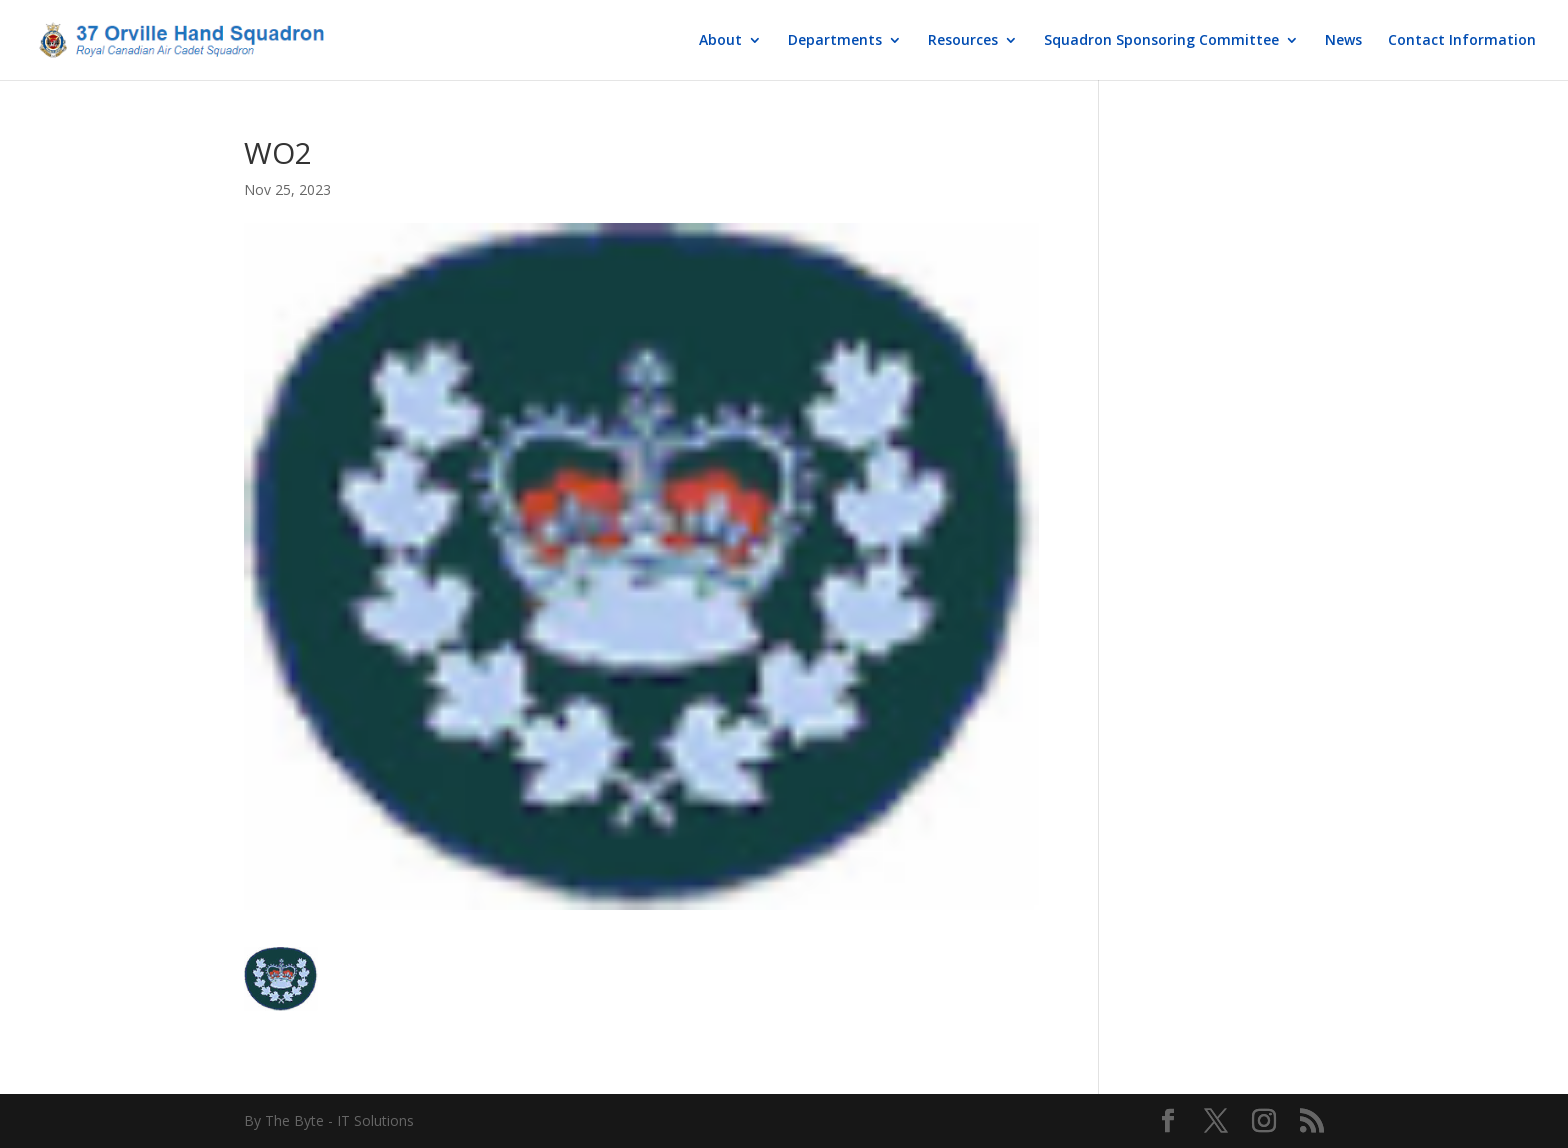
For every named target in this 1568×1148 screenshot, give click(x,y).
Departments (835, 41)
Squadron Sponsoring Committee (1161, 41)
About (720, 41)
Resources (963, 41)
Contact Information (1462, 41)
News (1343, 41)
